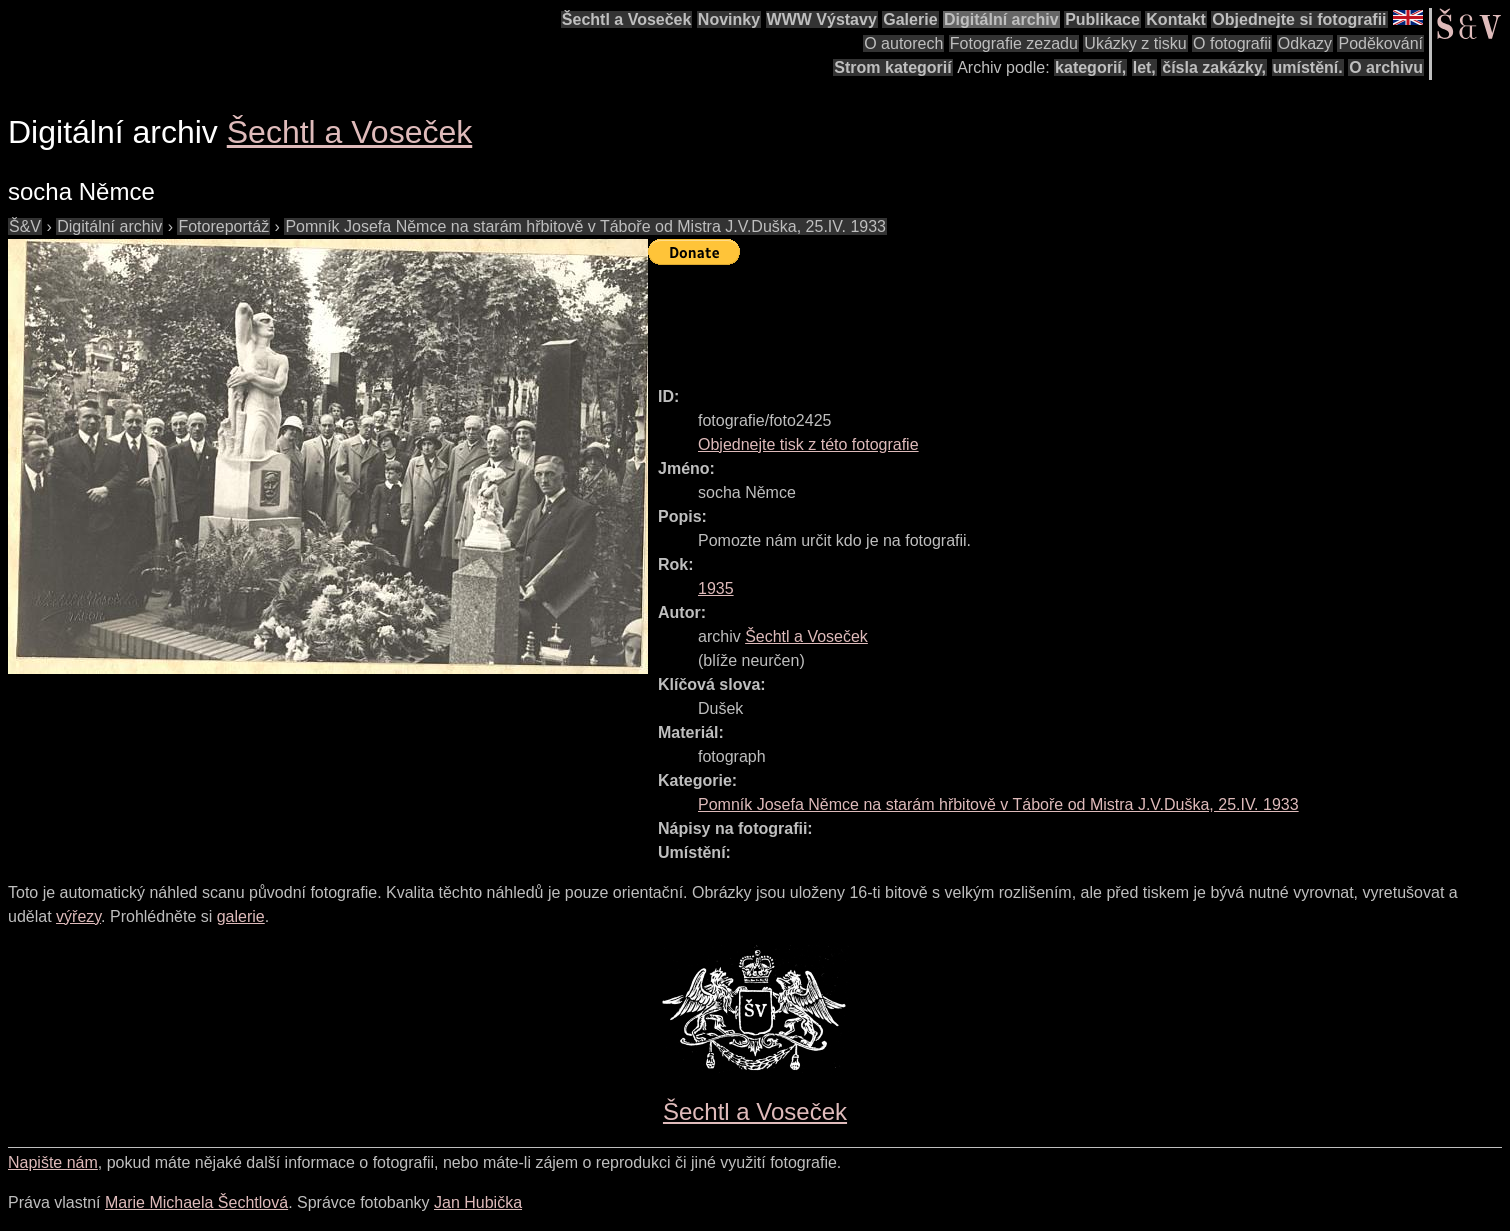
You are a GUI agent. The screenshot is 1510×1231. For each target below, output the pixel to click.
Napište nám (53, 1162)
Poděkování (1380, 43)
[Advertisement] (1012, 317)
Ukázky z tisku (1135, 43)
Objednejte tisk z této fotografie (808, 444)
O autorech (903, 43)
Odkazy (1305, 43)
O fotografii (1232, 43)
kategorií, (1090, 67)
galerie (241, 916)
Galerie (910, 19)
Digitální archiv (1001, 19)
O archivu (1386, 67)
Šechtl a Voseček (627, 19)
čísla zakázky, (1214, 67)
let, (1144, 67)
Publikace (1102, 19)
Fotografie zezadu (1014, 43)
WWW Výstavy (822, 19)
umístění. (1308, 67)
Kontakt (1176, 19)
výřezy (78, 916)
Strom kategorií (892, 67)
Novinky (729, 19)
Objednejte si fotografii (1299, 19)
